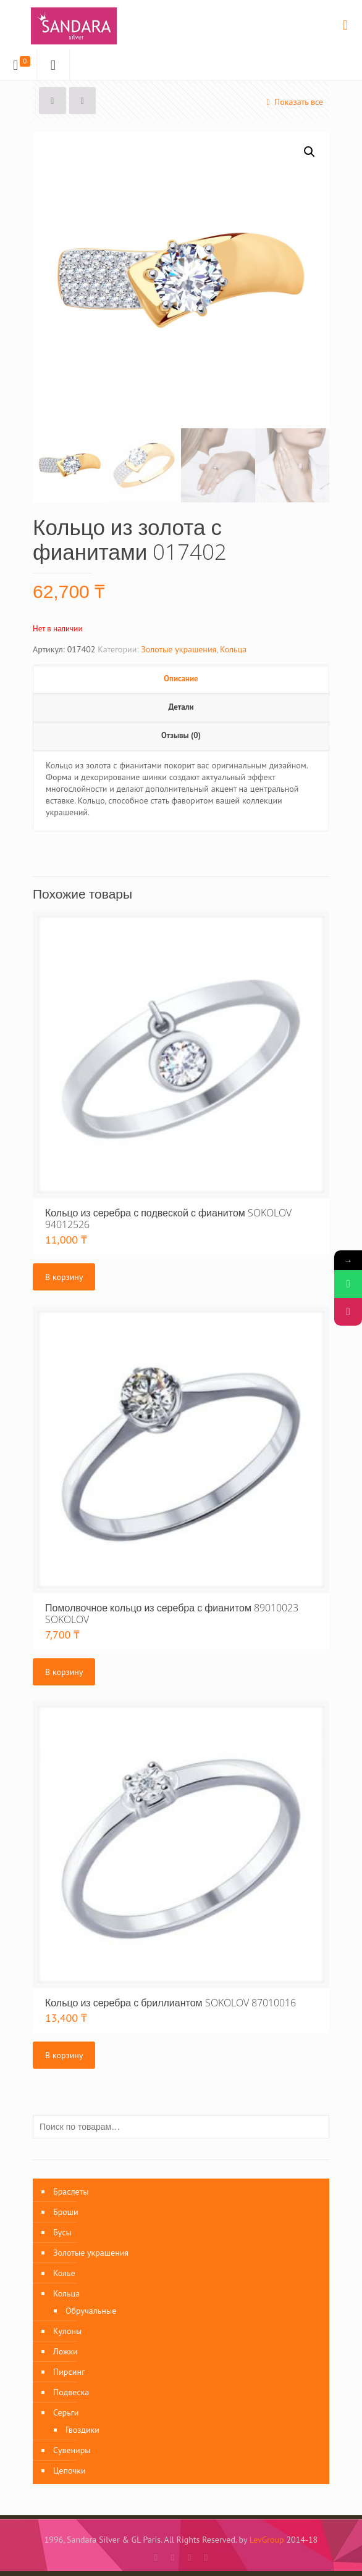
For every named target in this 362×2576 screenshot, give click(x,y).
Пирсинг (69, 2371)
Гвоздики (82, 2429)
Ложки (65, 2351)
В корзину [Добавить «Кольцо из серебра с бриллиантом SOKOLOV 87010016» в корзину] (64, 2055)
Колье (64, 2273)
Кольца (233, 649)
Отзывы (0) (181, 735)
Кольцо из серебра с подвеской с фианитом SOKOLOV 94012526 (168, 1218)
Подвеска (71, 2392)
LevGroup (267, 2539)
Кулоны (67, 2331)
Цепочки (69, 2470)
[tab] (181, 679)
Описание (181, 678)
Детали (180, 707)
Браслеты (70, 2191)
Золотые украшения (178, 649)
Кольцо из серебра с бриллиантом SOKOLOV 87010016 (170, 2002)
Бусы (62, 2232)
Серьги (66, 2412)
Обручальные (90, 2310)
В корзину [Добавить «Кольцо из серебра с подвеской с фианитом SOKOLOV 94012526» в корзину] (64, 1276)
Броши (65, 2211)
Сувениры (72, 2450)
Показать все (293, 101)
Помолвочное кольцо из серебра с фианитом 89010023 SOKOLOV (171, 1613)
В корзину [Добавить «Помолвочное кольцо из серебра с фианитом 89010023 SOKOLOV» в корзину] (64, 1671)
